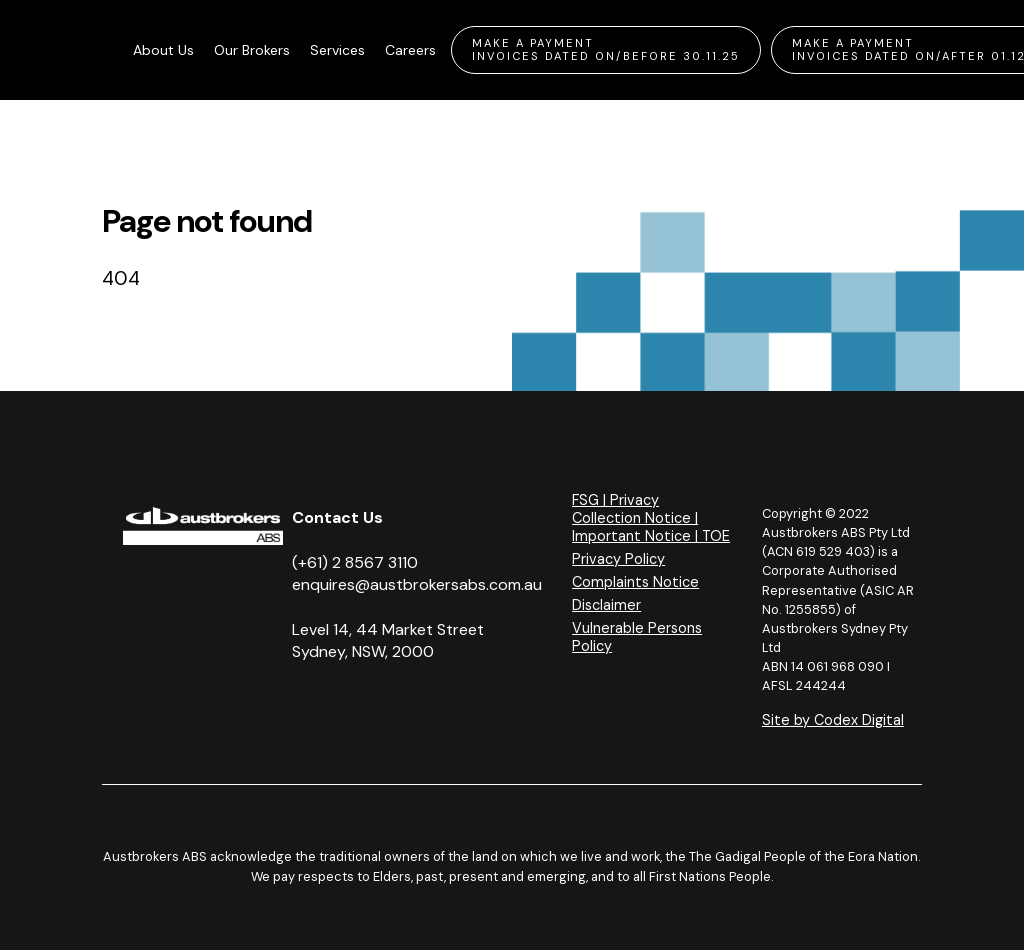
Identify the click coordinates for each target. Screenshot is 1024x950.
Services (337, 50)
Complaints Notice (635, 582)
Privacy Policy (618, 559)
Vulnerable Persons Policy (637, 637)
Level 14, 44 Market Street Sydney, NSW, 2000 (388, 640)
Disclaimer (606, 605)
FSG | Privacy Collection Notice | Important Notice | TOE (651, 518)
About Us (163, 50)
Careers (410, 50)
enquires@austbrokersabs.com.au (417, 584)
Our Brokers (252, 50)
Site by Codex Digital (833, 720)
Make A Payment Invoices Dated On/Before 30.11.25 (606, 49)
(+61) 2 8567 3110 (355, 562)
